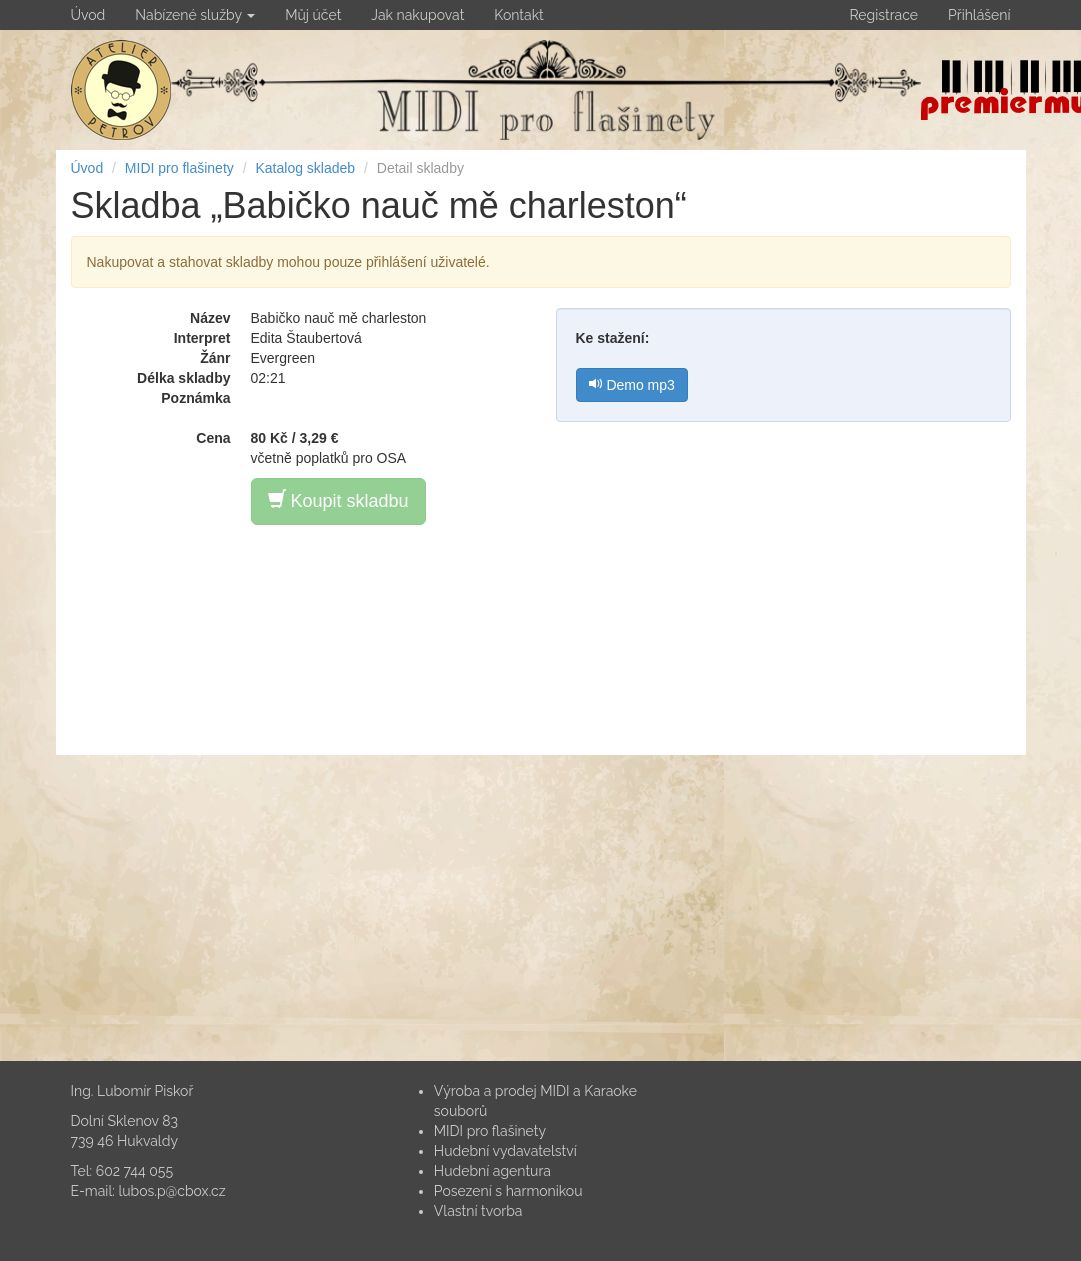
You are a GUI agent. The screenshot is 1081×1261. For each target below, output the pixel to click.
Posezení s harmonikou (508, 1191)
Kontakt (518, 15)
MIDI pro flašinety (179, 168)
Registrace (883, 15)
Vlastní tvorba (478, 1211)
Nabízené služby (195, 15)
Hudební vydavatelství (505, 1151)
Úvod (88, 15)
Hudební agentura (492, 1171)
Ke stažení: (613, 338)
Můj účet (313, 15)
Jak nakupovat (417, 15)
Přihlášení (979, 15)
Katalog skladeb (305, 168)
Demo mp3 (632, 385)
